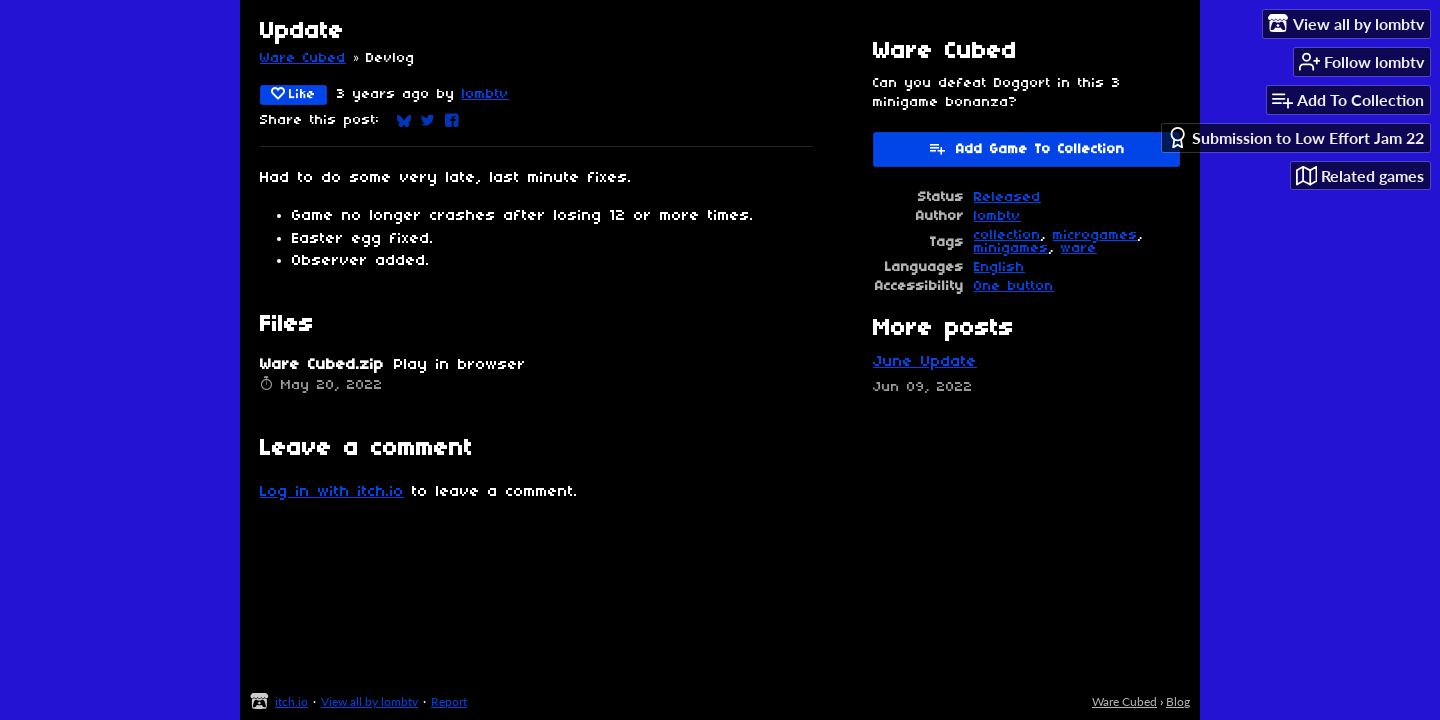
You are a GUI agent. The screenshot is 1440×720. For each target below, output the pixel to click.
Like (293, 94)
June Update (925, 362)
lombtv (485, 94)
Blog (1178, 701)
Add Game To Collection (1026, 148)
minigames (1011, 248)
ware (1079, 248)
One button (1014, 286)
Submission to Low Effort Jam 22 (1295, 137)
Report (449, 701)
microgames (1095, 235)
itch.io (291, 701)
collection (1007, 235)
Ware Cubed (303, 58)
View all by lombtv (369, 701)
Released (1007, 197)
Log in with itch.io (332, 492)
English (999, 267)
